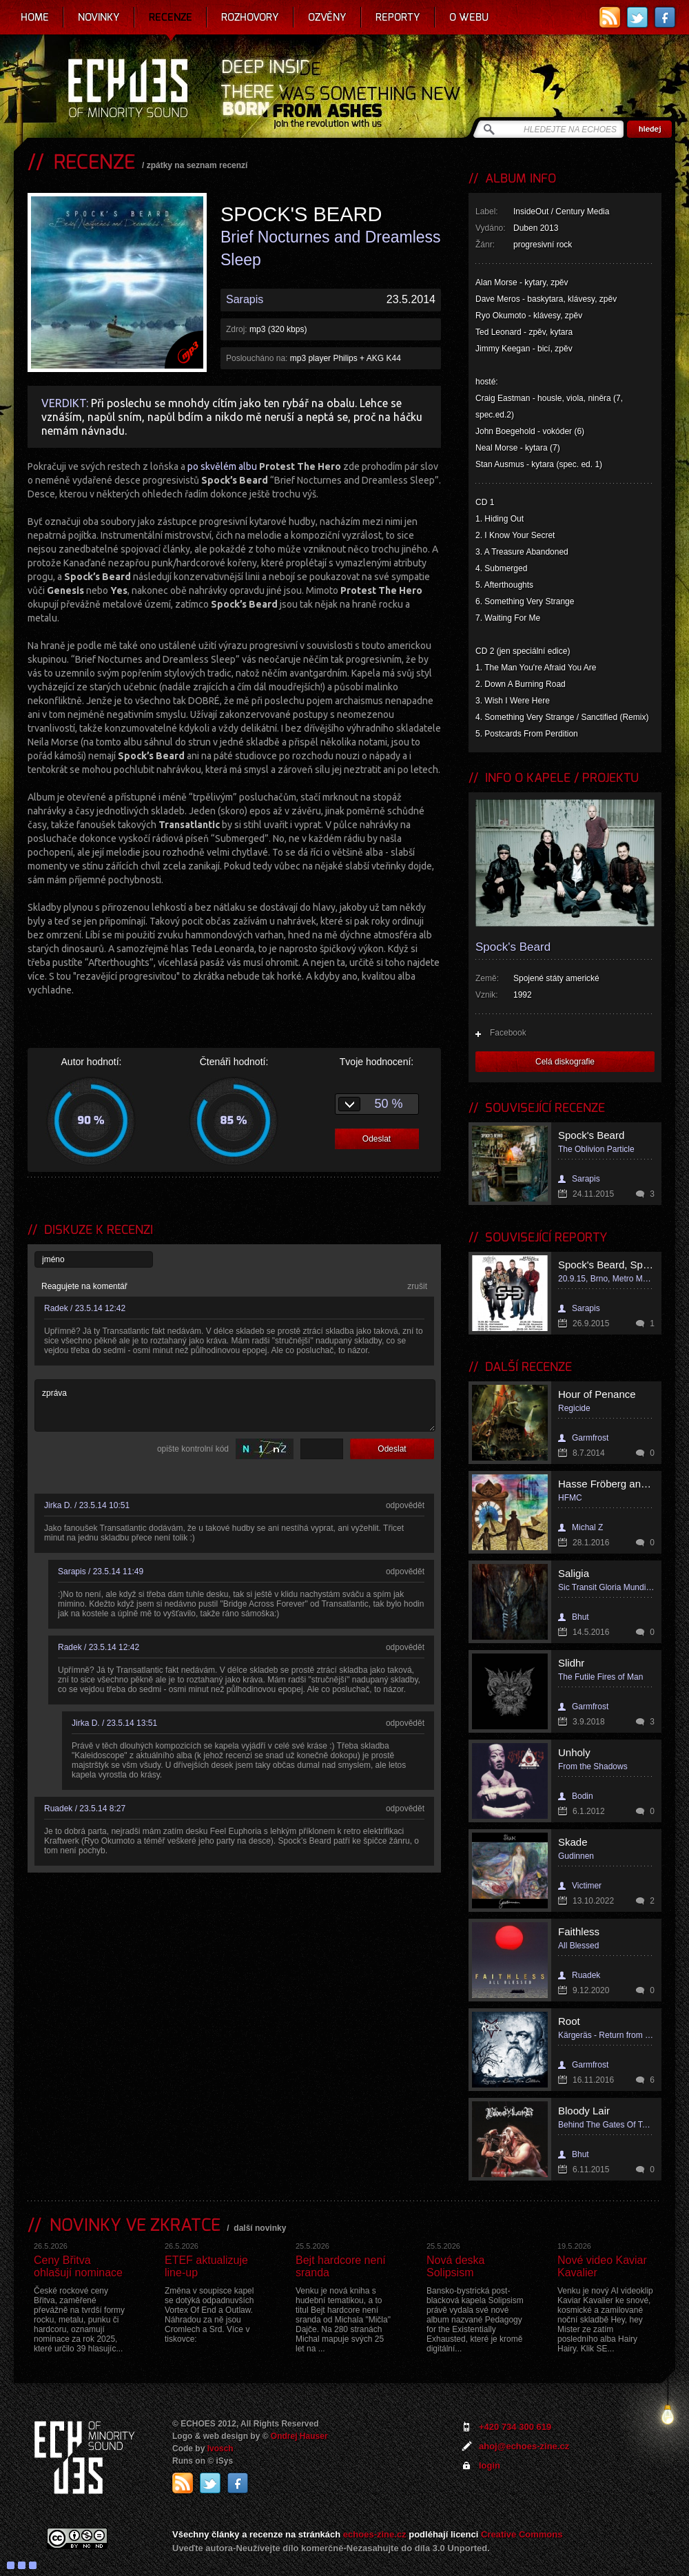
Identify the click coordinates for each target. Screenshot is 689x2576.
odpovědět (405, 1505)
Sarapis (244, 299)
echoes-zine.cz (375, 2534)
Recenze (170, 17)
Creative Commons (521, 2534)
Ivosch (220, 2448)
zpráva (234, 1405)
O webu (469, 17)
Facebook (508, 1033)
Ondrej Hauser (299, 2436)
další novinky (260, 2228)
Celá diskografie (565, 1062)
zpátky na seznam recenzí (197, 165)
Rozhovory (250, 17)
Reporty (398, 17)
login (489, 2465)
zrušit (417, 1286)
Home (35, 17)
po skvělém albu (264, 466)
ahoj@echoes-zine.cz (524, 2446)
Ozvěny (327, 17)
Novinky (99, 17)
